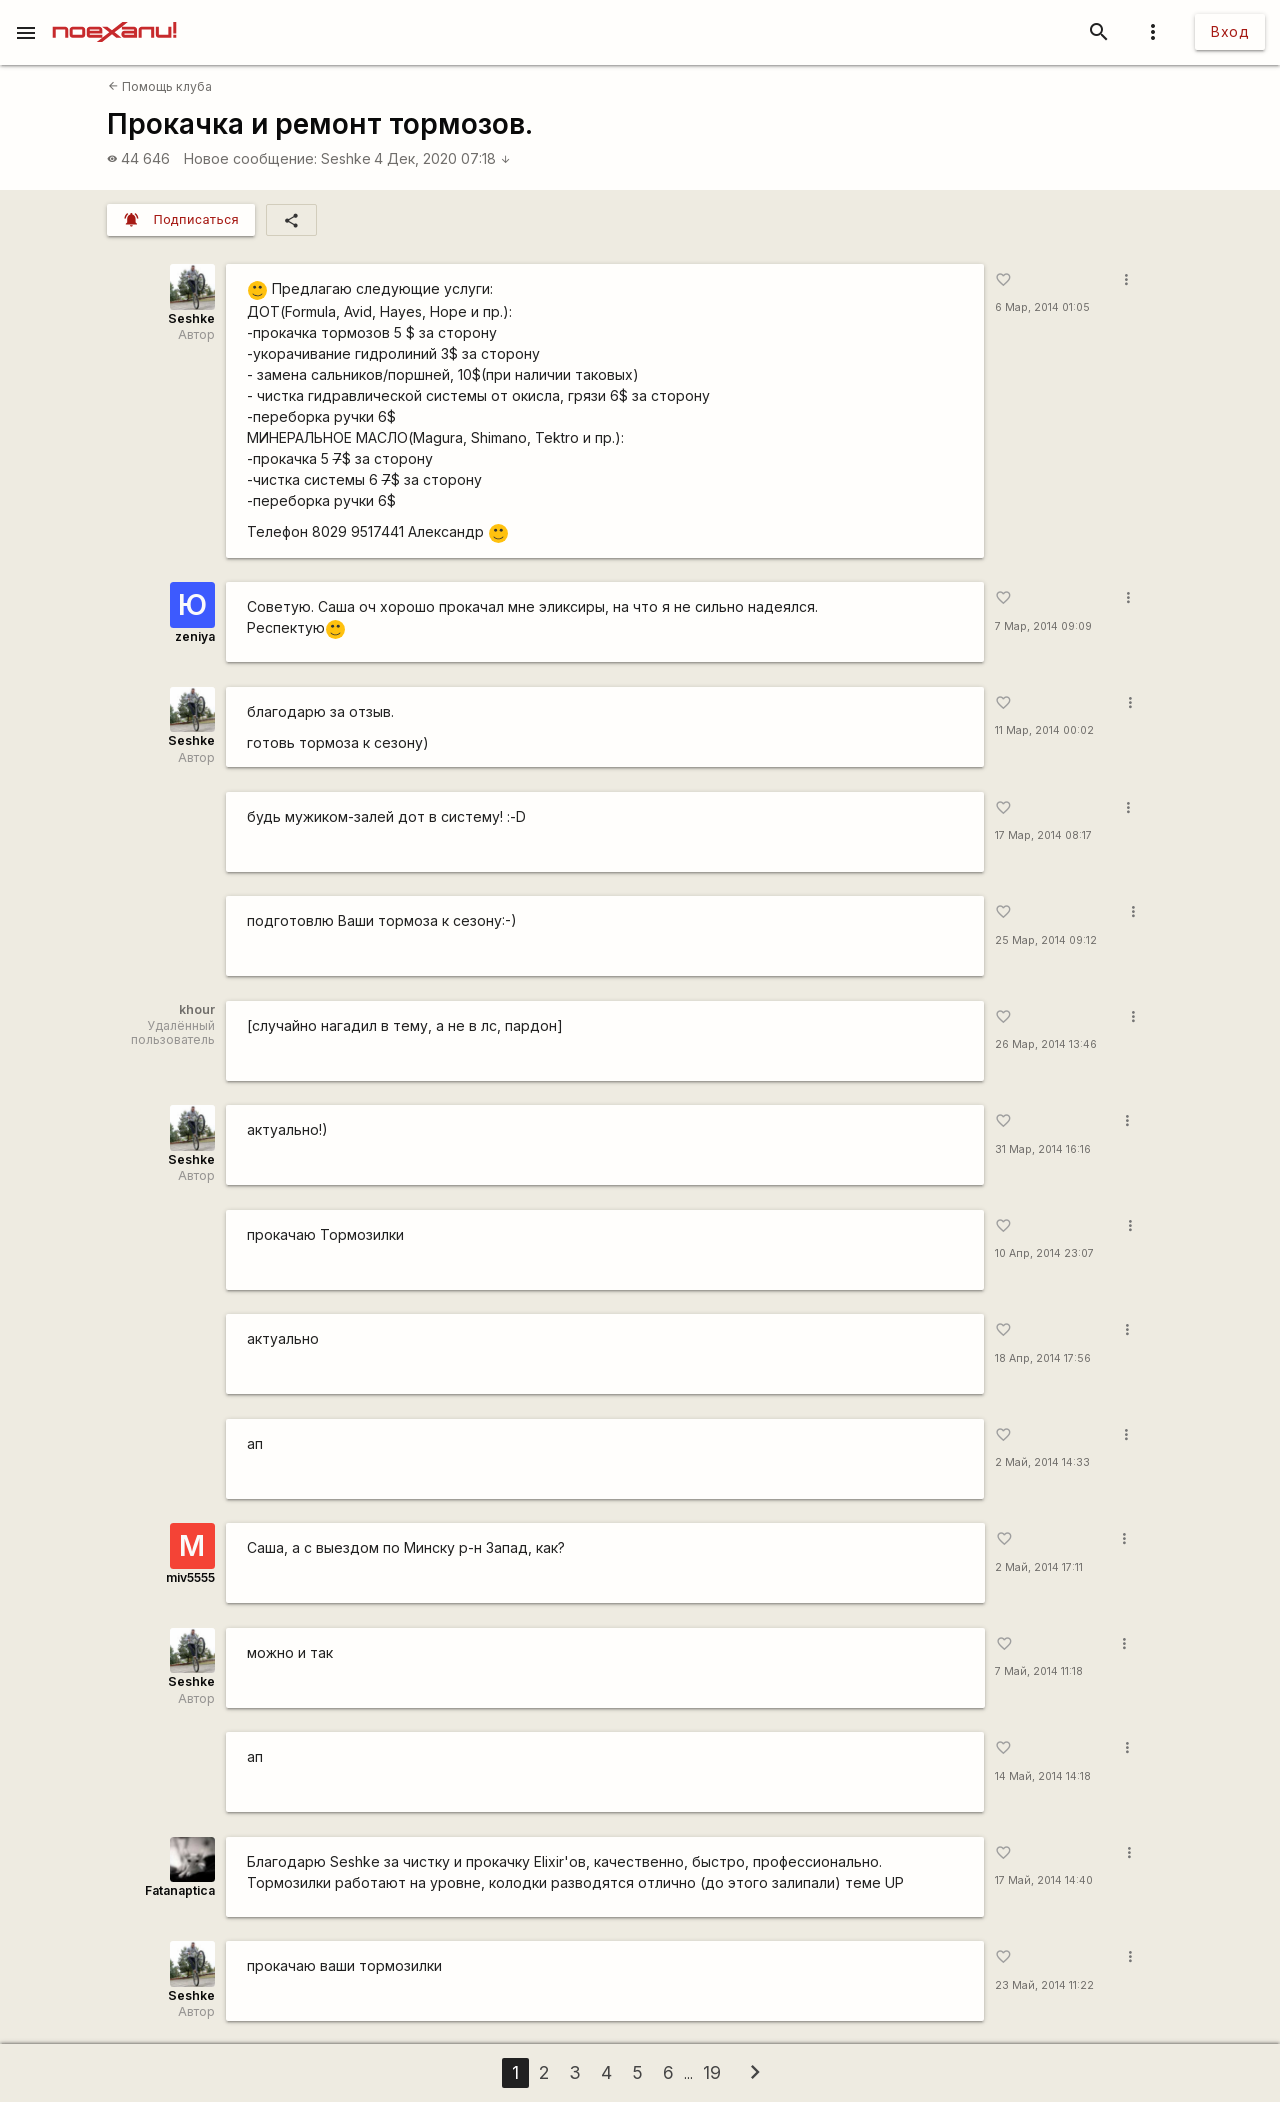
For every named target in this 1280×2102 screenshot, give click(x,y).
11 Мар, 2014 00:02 (1044, 730)
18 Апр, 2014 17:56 (1043, 1358)
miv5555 (190, 1577)
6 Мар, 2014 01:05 (1042, 307)
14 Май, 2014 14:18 (1043, 1776)
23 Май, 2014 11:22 (1044, 1985)
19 (712, 2072)
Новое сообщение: (250, 158)
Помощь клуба (160, 86)
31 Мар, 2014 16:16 (1043, 1149)
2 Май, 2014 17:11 (1039, 1567)
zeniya (195, 636)
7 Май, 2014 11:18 (1039, 1671)
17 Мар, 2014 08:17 (1043, 835)
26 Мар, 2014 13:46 (1046, 1044)
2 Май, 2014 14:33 (1042, 1462)
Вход (1230, 31)
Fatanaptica (180, 1890)
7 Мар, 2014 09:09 (1043, 626)
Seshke (346, 158)
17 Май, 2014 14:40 (1044, 1880)
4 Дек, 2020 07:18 (442, 158)
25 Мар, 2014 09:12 (1046, 940)
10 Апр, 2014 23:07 (1044, 1253)
